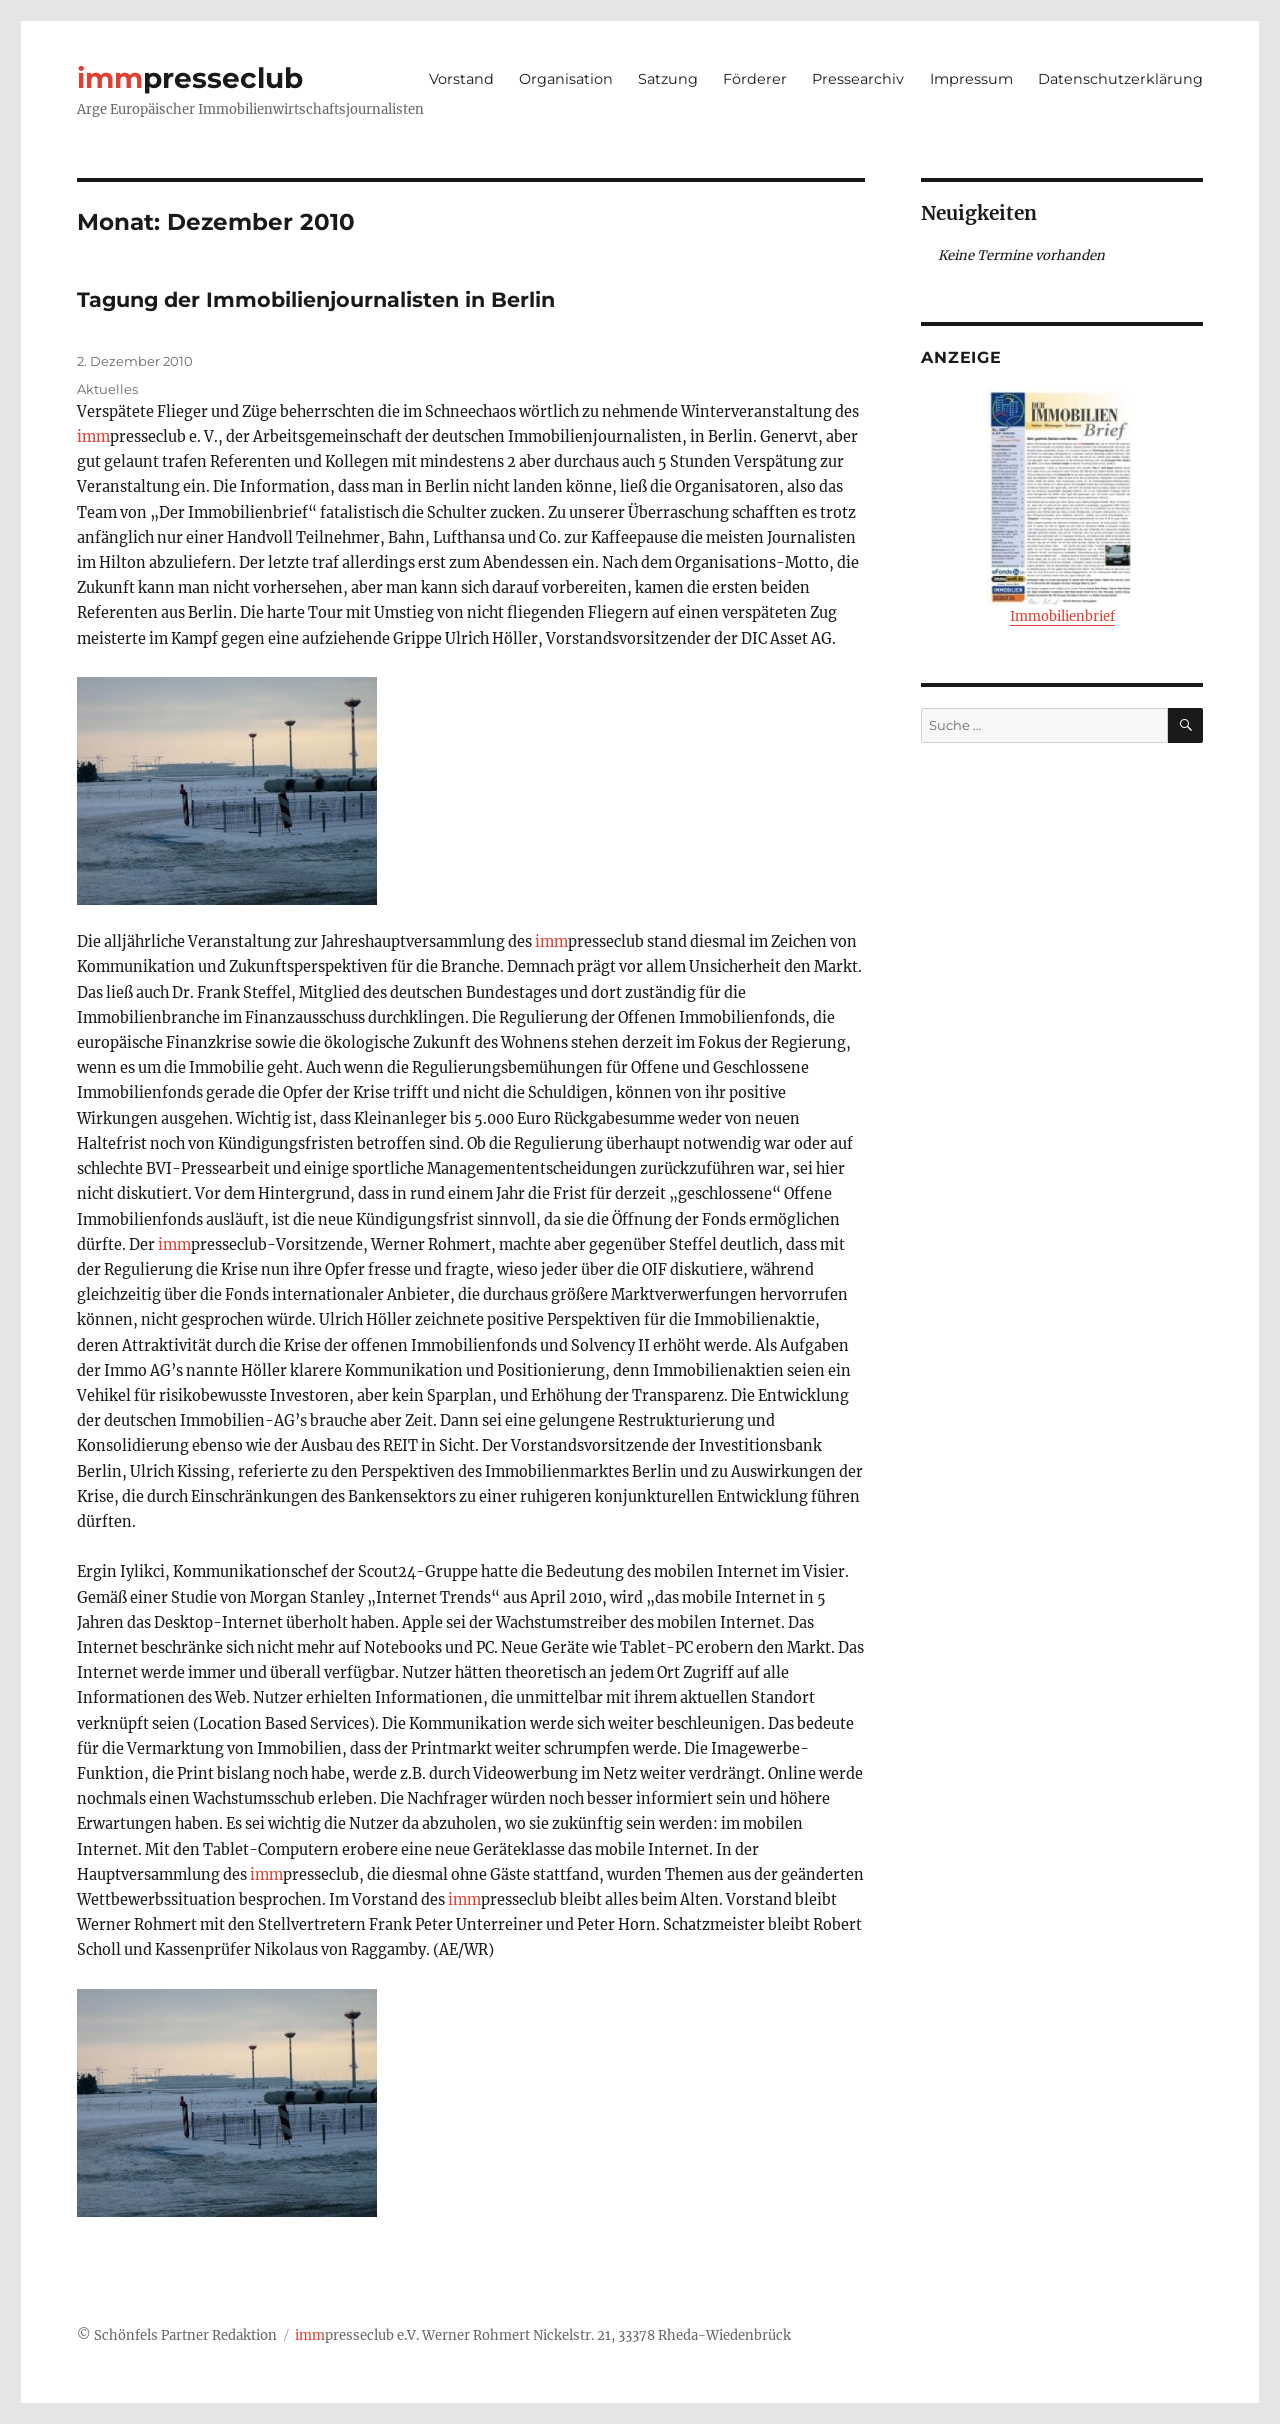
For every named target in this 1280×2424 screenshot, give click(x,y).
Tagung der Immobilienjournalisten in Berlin (316, 299)
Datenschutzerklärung (1120, 79)
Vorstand (461, 79)
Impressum (971, 79)
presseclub (190, 78)
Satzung (668, 79)
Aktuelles (107, 389)
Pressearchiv (858, 79)
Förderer (755, 79)
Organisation (566, 79)
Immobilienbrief (1062, 507)
